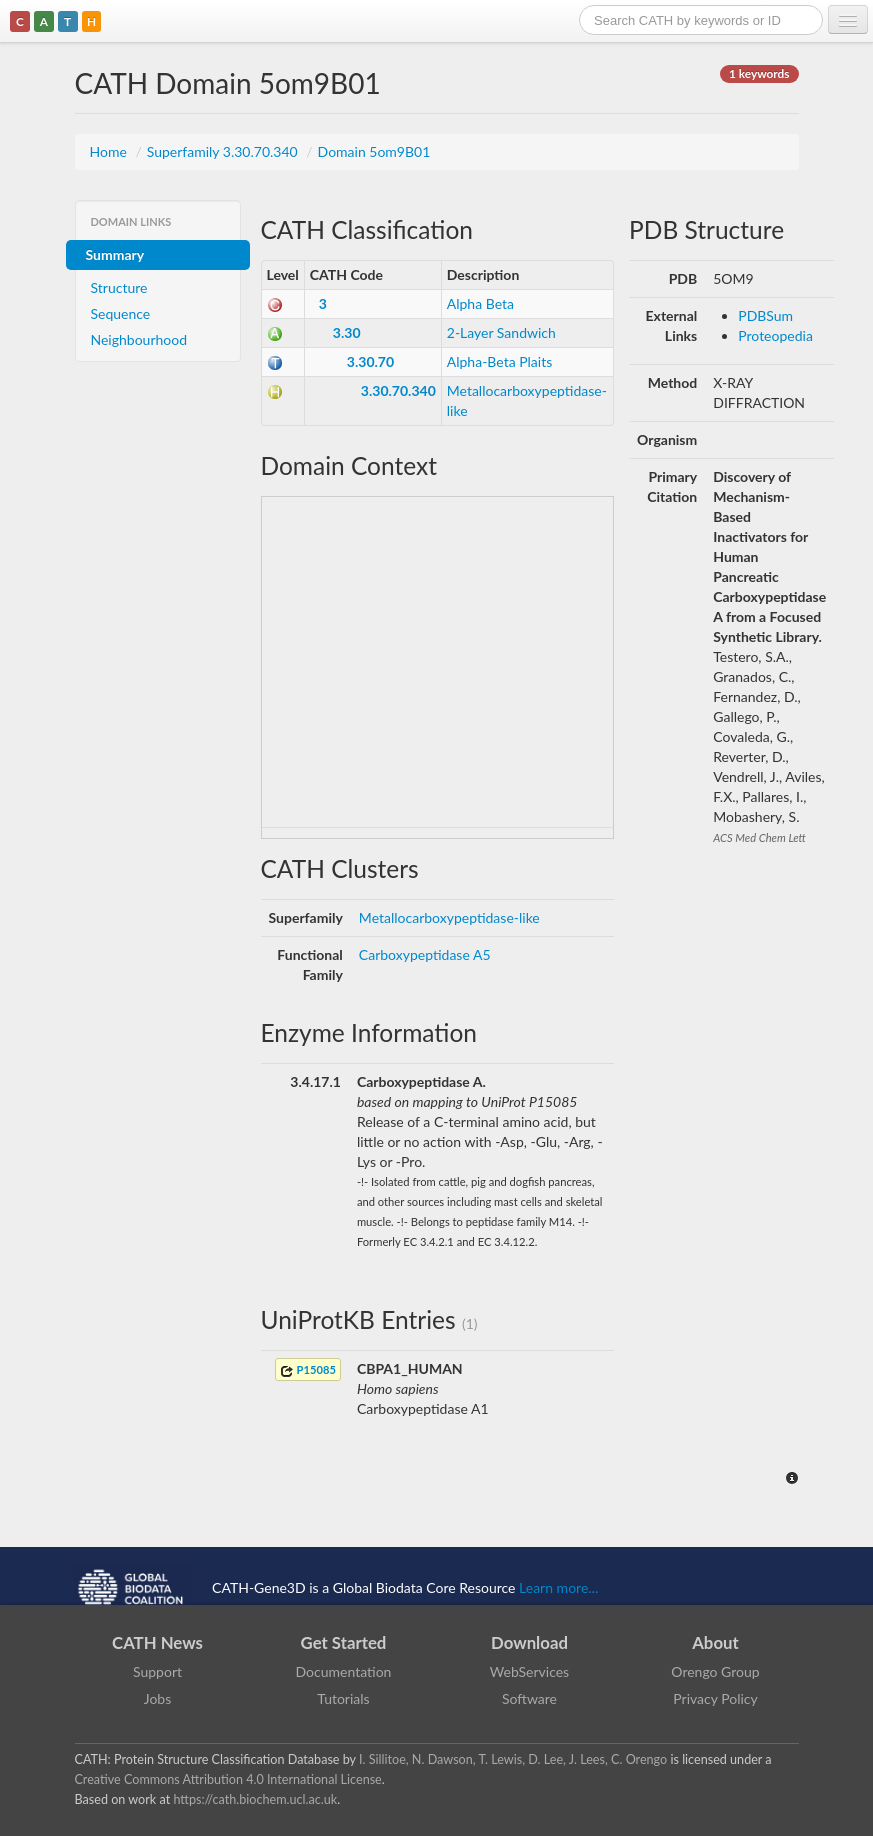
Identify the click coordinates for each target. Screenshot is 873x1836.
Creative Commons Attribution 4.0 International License (228, 1779)
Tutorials (343, 1698)
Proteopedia (775, 335)
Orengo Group (715, 1671)
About (715, 1642)
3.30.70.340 (398, 390)
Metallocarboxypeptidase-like (449, 917)
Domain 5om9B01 (374, 151)
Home (110, 151)
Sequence (121, 313)
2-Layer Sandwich (501, 332)
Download (529, 1642)
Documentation (344, 1671)
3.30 (347, 332)
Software (529, 1698)
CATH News (157, 1642)
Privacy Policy (715, 1698)
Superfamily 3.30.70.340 (224, 151)
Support (157, 1671)
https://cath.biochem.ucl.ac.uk (255, 1799)
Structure (119, 287)
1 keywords (759, 73)
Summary (115, 254)
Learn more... (558, 1586)
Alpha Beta (480, 303)
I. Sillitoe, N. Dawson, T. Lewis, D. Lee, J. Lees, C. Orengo (513, 1759)
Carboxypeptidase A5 (425, 954)
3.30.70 (370, 361)
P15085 (308, 1370)
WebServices (529, 1671)
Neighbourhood (139, 339)
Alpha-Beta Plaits (500, 361)
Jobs (158, 1698)
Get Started (344, 1642)
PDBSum (765, 315)
